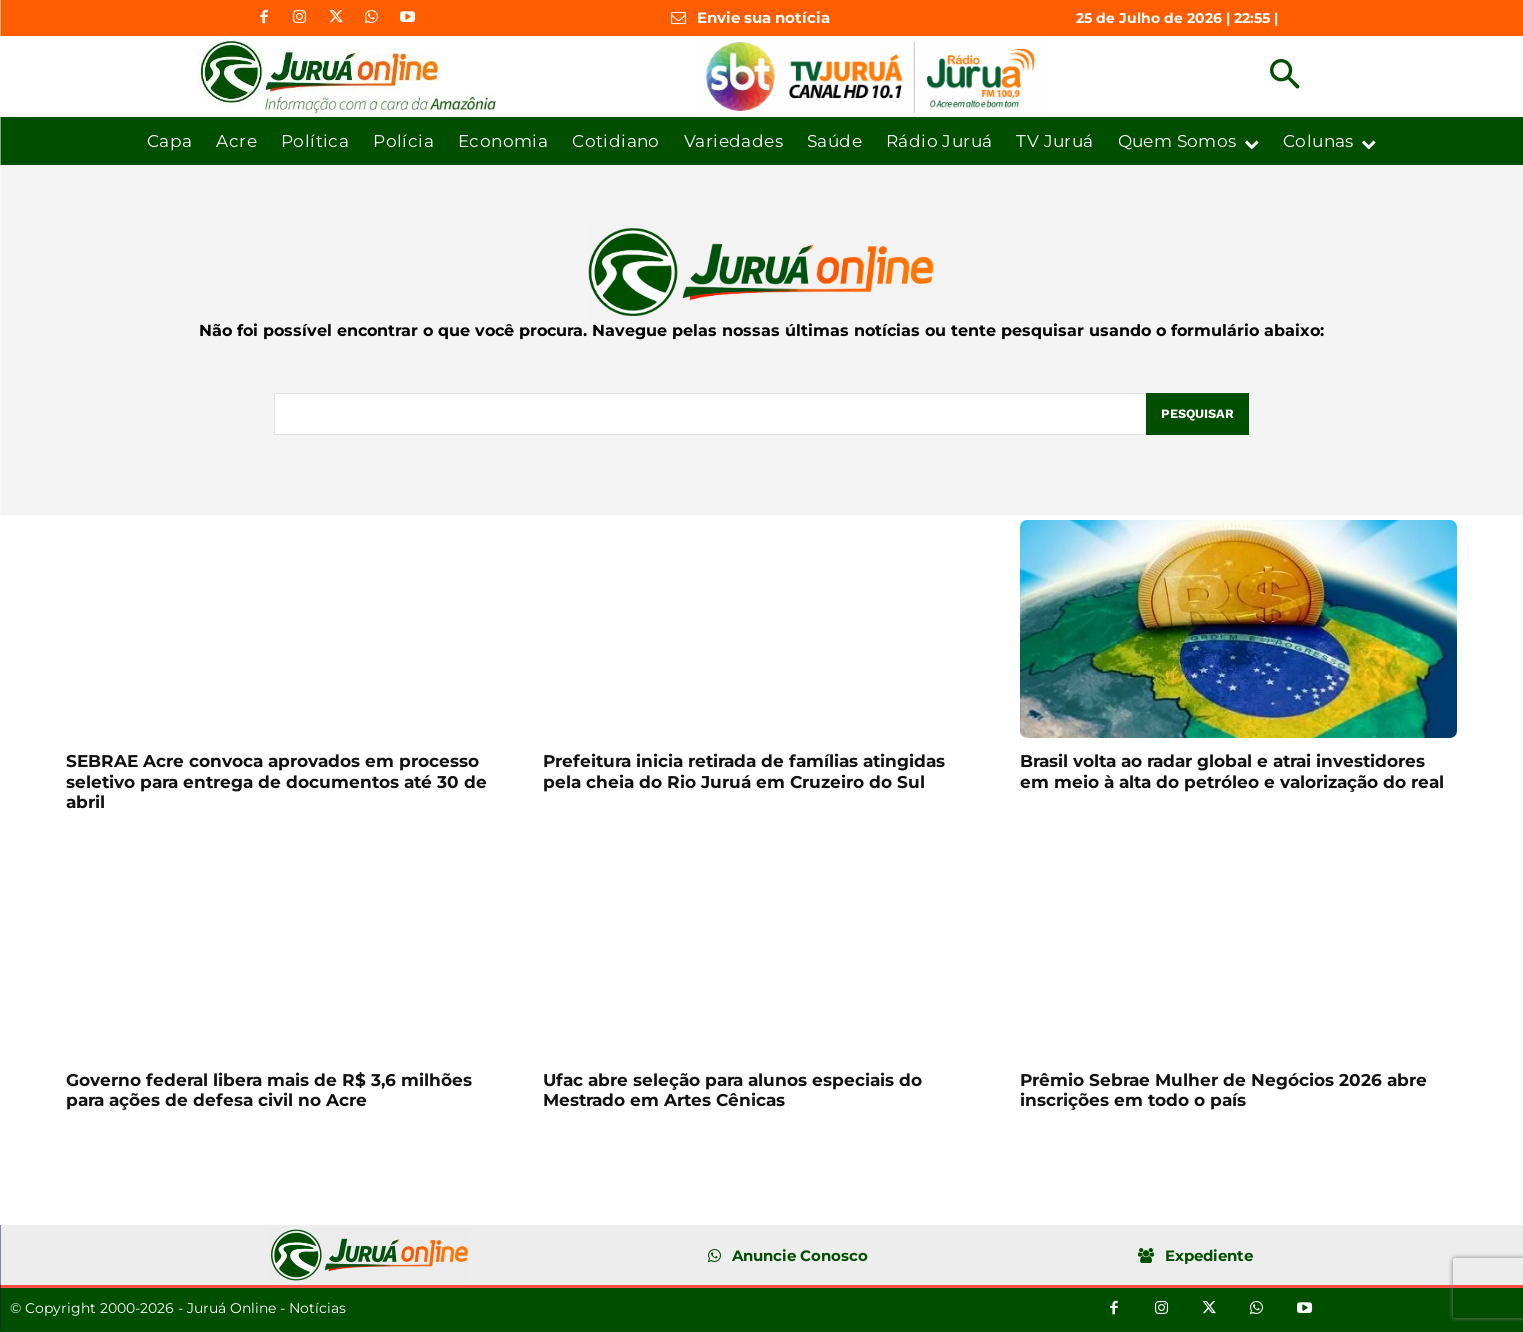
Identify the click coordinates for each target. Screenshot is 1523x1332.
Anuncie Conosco (800, 1255)
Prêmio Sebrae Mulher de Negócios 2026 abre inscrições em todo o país (1223, 1090)
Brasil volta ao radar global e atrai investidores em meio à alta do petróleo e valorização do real (1232, 771)
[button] (1284, 76)
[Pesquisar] (1197, 414)
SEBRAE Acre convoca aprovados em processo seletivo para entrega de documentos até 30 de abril (276, 781)
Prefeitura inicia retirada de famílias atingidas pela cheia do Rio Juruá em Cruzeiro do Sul (744, 771)
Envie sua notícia (763, 17)
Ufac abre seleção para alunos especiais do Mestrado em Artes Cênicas (732, 1090)
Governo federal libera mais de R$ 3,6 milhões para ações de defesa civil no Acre (269, 1090)
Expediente (1209, 1255)
